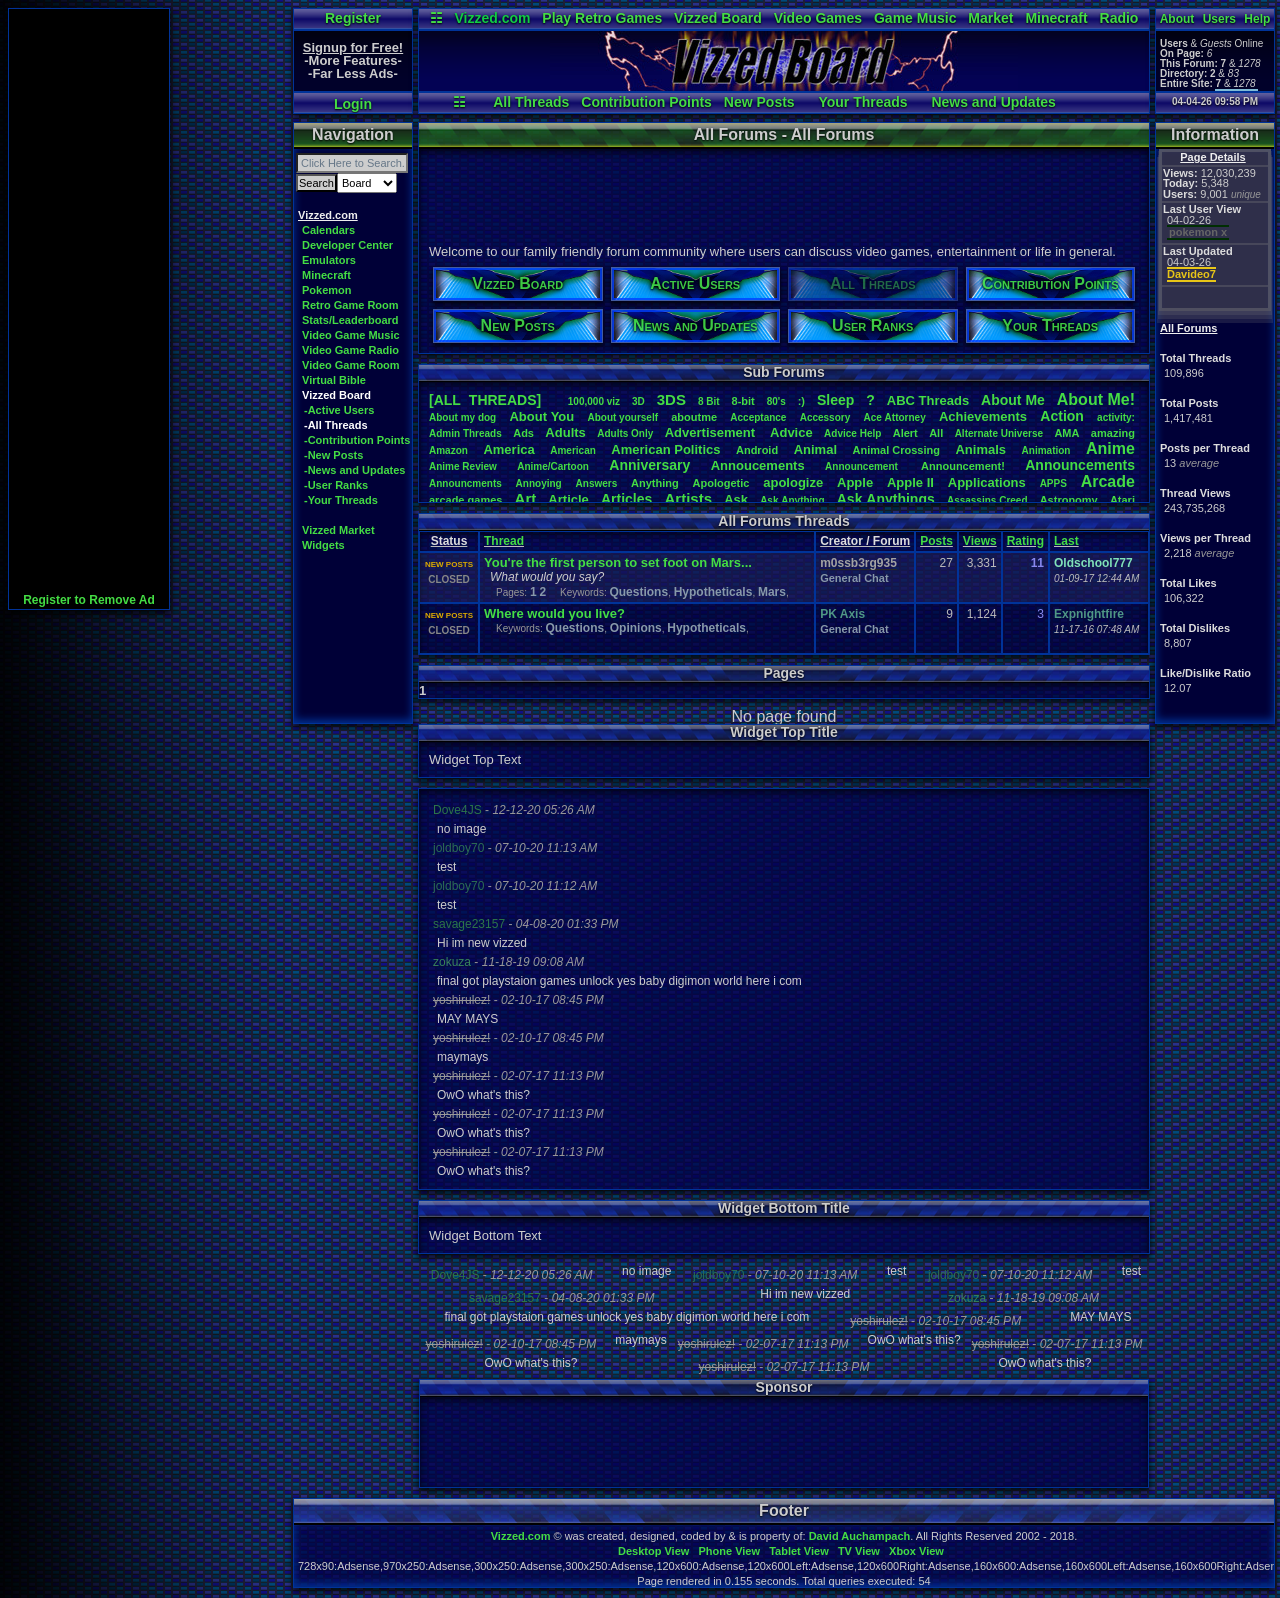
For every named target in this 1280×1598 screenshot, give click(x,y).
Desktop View (653, 1551)
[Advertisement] (89, 309)
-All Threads (336, 425)
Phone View (729, 1551)
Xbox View (916, 1551)
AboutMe (1013, 400)
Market (990, 18)
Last (1066, 541)
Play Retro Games (602, 18)
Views (980, 541)
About (1177, 19)
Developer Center (347, 245)
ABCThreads (928, 400)
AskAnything (792, 500)
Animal (815, 449)
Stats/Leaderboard (350, 320)
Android (757, 450)
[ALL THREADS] (485, 400)
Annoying (539, 483)
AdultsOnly (625, 433)
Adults (565, 432)
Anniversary (649, 465)
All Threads (531, 102)
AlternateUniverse (999, 433)
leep (835, 400)
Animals (980, 449)
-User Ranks (336, 485)
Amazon (448, 450)
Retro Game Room (350, 305)
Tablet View (799, 1551)
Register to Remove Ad (89, 600)
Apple (855, 482)
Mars (772, 592)
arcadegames (465, 500)
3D (638, 401)
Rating (1025, 541)
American (573, 450)
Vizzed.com (492, 18)
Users (1219, 19)
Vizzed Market (338, 530)
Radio (1119, 18)
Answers (597, 483)
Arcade (1108, 481)
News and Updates (993, 102)
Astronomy (1069, 500)
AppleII (910, 482)
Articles (626, 499)
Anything (655, 483)
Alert (905, 433)
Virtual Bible (334, 380)
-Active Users (339, 410)
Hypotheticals (713, 592)
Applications (987, 482)
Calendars (328, 230)
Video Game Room (351, 365)
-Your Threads (341, 500)
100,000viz (594, 401)
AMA (1066, 433)
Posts (936, 541)
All (936, 433)
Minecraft (1056, 18)
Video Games (818, 18)
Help (1257, 19)
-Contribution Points (357, 440)
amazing (1113, 433)
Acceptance (758, 417)
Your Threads (862, 102)
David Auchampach (860, 1536)
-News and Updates (354, 470)
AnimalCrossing (896, 450)
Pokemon (327, 290)
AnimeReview (463, 466)
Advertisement (712, 432)
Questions (638, 592)
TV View (859, 1551)
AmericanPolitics (665, 449)
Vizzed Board (718, 18)
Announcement (863, 466)
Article (568, 499)
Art (526, 498)
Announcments (465, 483)
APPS (1053, 483)
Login (353, 104)
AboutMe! (1096, 399)
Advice (791, 432)
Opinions (636, 628)
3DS (671, 399)
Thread (504, 541)
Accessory (825, 417)
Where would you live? (554, 613)
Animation (1046, 450)
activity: (1116, 417)
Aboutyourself (622, 417)
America (508, 449)
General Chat (854, 578)
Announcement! (963, 466)
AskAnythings (886, 499)
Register (353, 18)
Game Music (915, 18)
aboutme (694, 417)
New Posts (759, 102)
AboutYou (541, 416)
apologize (793, 482)
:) (801, 401)
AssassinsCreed (987, 500)
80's (776, 401)
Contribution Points (646, 102)
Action (1062, 416)
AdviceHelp (852, 433)
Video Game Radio (350, 350)
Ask (736, 499)
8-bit (743, 401)
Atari (1122, 500)
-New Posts (333, 455)
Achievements (983, 416)
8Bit (709, 401)
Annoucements (758, 465)
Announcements (1080, 465)
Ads (523, 433)
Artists (688, 498)
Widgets (323, 545)
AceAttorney (894, 417)
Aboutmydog (462, 417)
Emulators (329, 260)
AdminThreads (465, 433)
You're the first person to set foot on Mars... (618, 562)
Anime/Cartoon (553, 466)
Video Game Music (351, 335)
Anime (1110, 448)
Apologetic (721, 483)
